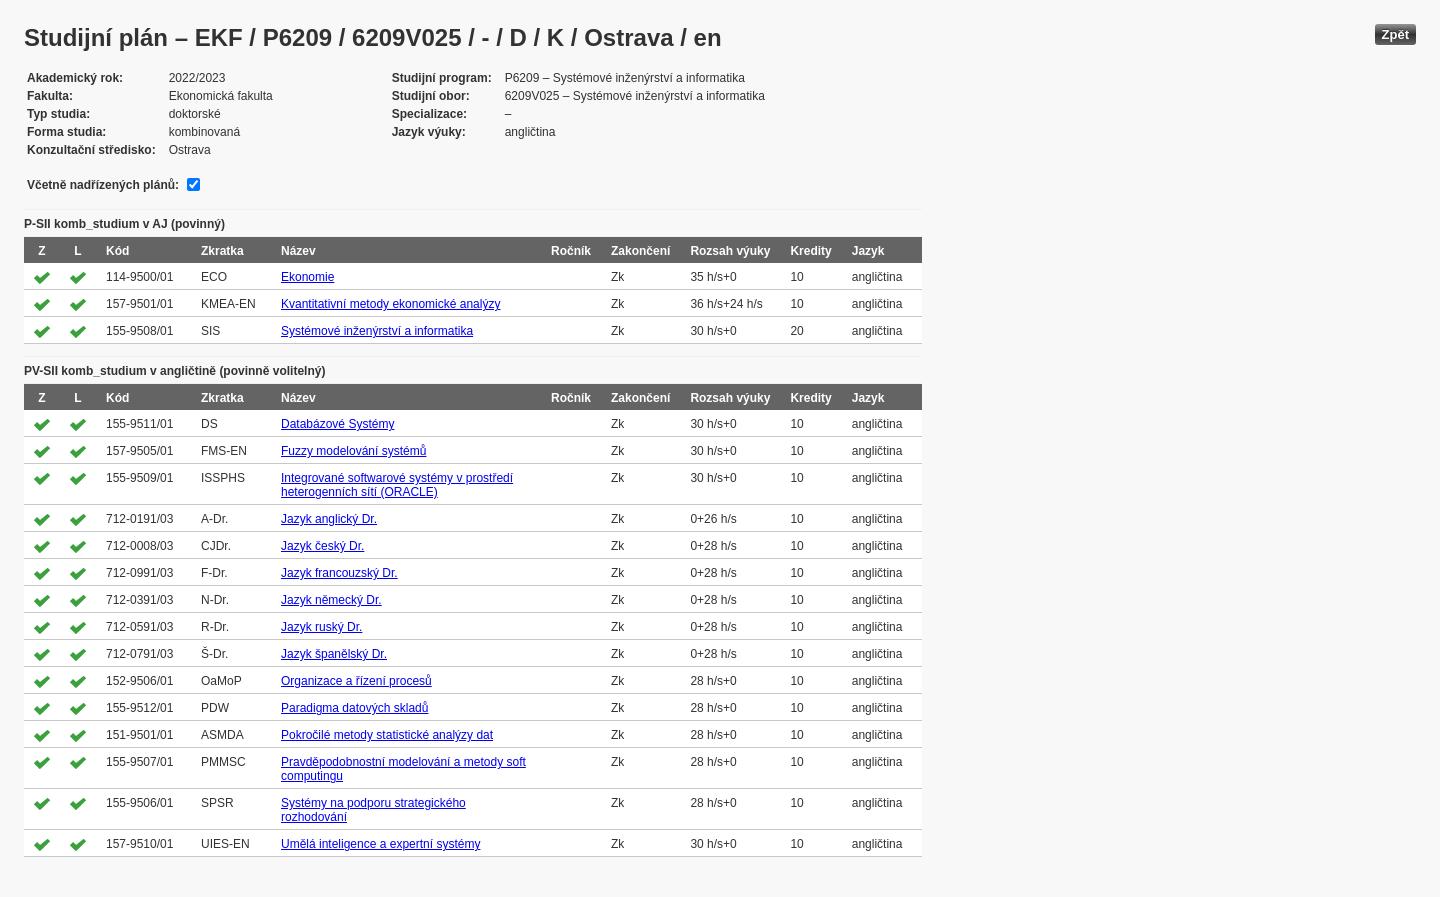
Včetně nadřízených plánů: (103, 185)
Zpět (1395, 34)
